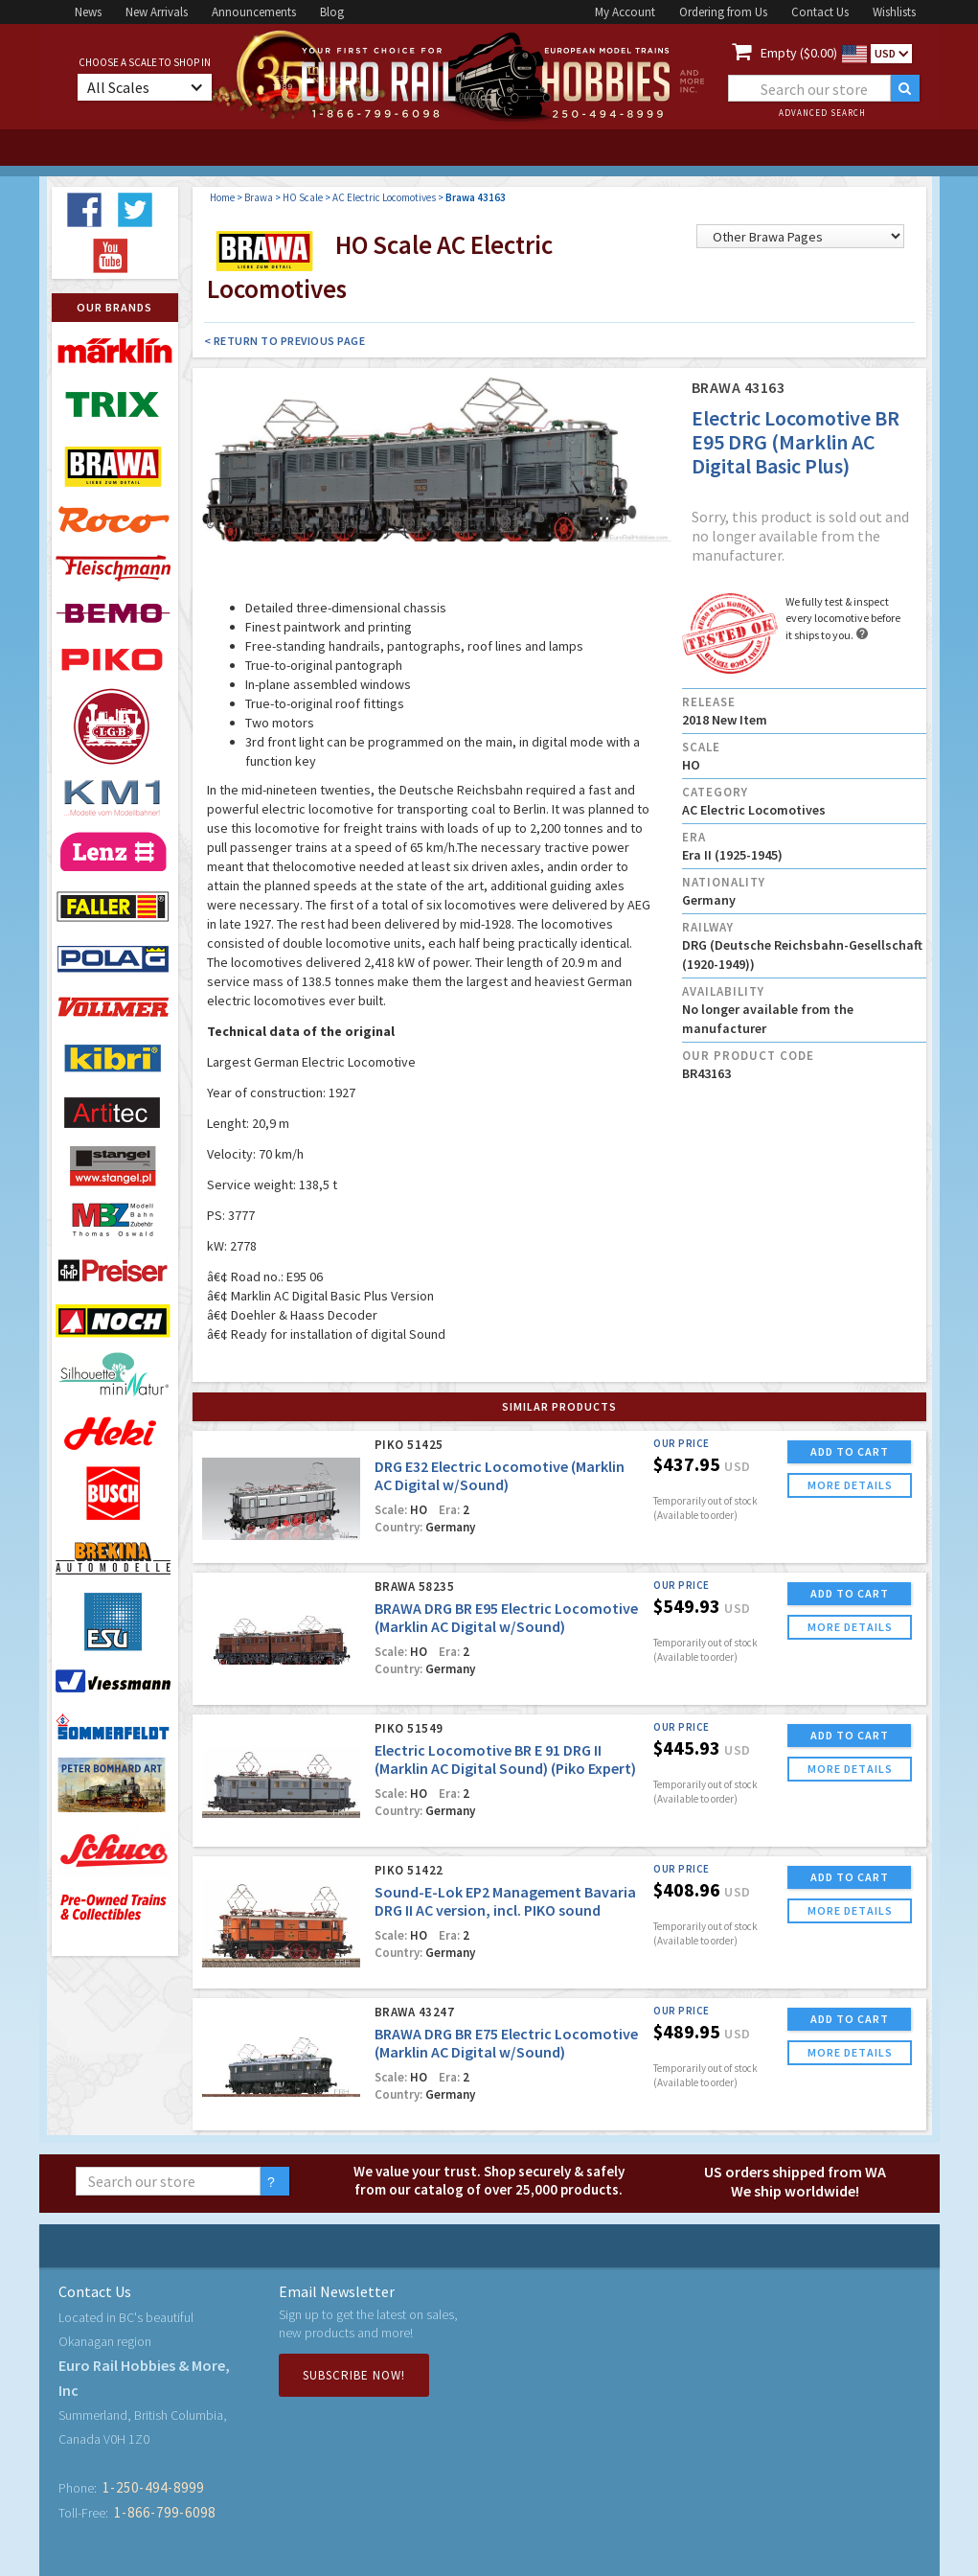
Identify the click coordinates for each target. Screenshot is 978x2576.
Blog (332, 12)
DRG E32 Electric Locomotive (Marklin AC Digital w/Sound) (500, 1475)
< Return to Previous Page (285, 341)
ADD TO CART (849, 1451)
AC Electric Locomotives (384, 197)
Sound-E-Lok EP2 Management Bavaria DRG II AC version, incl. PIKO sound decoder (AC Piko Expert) (505, 1910)
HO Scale (303, 197)
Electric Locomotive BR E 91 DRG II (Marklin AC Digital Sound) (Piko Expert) (505, 1759)
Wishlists (894, 12)
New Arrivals (156, 12)
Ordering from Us (723, 12)
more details (850, 1485)
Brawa (258, 197)
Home (222, 197)
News (88, 12)
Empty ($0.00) (799, 52)
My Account (625, 12)
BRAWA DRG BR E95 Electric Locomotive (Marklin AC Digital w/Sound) (506, 1617)
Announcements (254, 12)
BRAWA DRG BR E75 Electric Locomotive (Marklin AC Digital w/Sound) (506, 2042)
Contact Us (820, 12)
